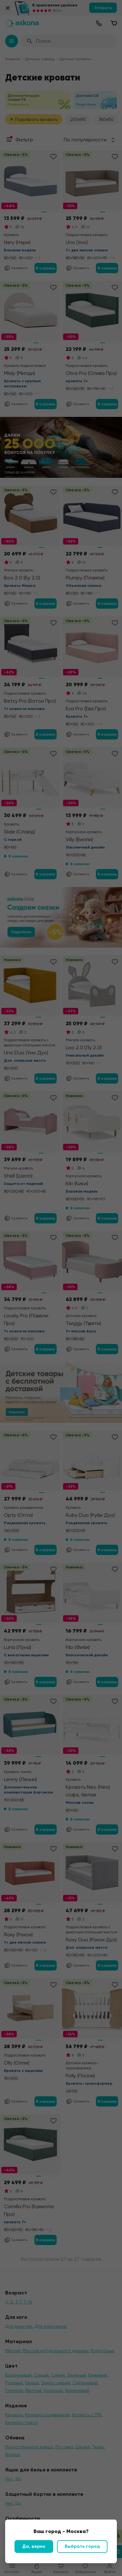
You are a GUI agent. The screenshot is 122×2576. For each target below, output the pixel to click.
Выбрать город (82, 2546)
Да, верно (33, 2546)
